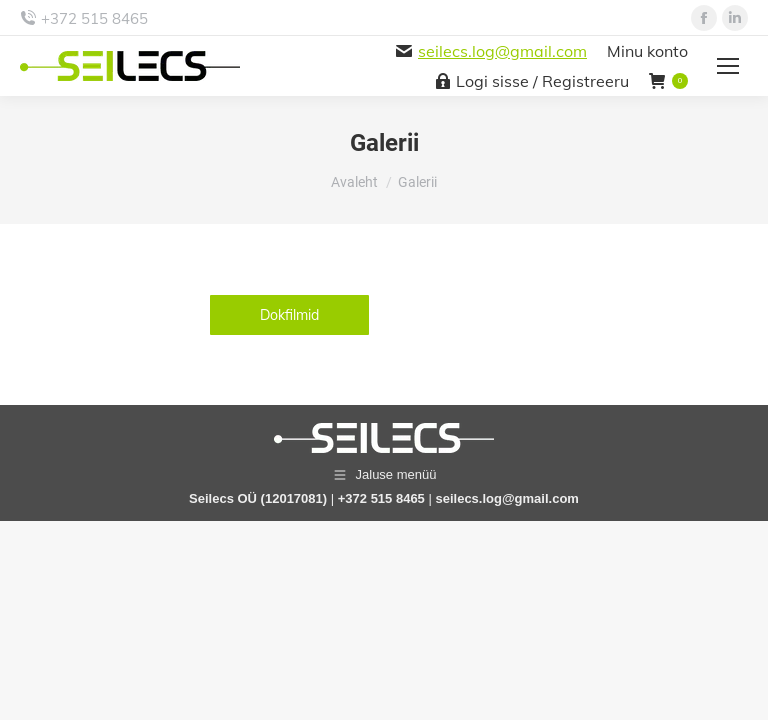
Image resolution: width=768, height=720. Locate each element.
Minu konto (647, 51)
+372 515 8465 (94, 18)
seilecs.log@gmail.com (502, 51)
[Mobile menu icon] (728, 66)
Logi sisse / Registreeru (532, 81)
